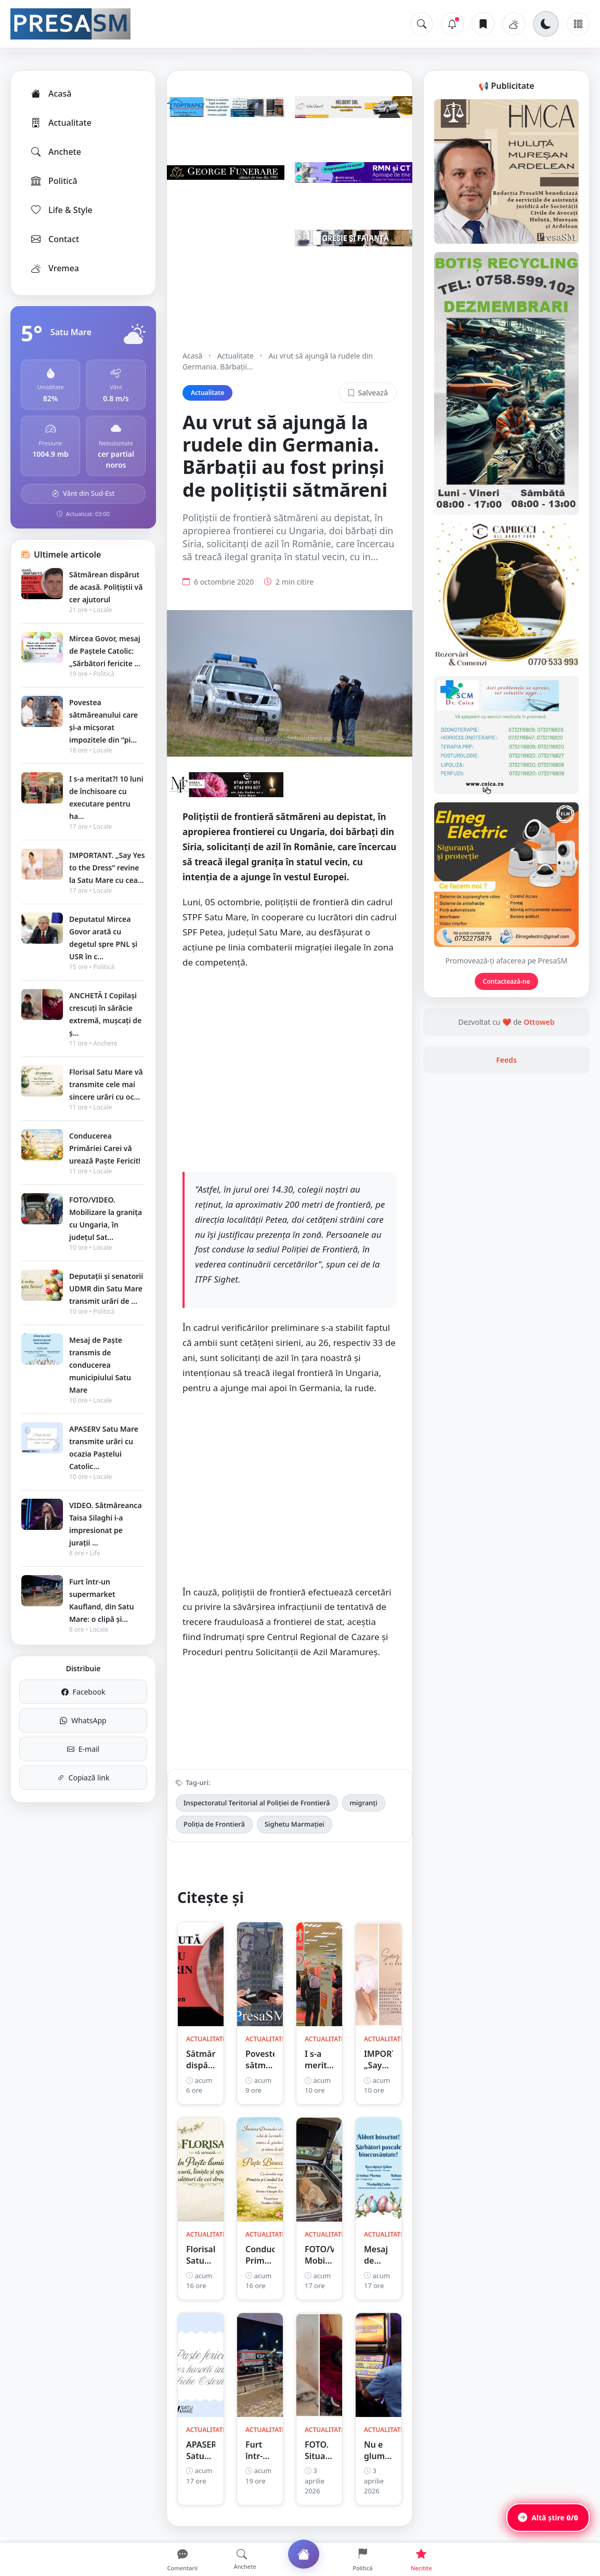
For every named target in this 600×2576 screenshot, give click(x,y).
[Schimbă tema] (546, 24)
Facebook (83, 1691)
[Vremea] (513, 23)
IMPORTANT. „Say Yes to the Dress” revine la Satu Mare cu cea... (107, 867)
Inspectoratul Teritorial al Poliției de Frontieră (257, 1802)
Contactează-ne (506, 981)
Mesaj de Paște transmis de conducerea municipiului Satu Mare (100, 1365)
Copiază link (83, 1777)
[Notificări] (452, 23)
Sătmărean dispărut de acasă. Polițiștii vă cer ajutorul (105, 587)
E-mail (83, 1748)
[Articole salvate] (483, 23)
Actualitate (61, 122)
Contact (54, 239)
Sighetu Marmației (294, 1824)
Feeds (506, 1060)
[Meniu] (578, 23)
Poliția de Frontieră (214, 1824)
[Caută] (421, 23)
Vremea (54, 268)
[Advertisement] (289, 1070)
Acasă (50, 93)
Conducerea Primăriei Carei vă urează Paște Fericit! (104, 1148)
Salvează (367, 392)
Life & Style (61, 210)
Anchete (55, 152)
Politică (53, 181)
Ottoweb (539, 1022)
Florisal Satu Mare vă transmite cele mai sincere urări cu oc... (106, 1084)
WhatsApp (83, 1720)
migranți (363, 1802)
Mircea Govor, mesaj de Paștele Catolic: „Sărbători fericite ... (104, 650)
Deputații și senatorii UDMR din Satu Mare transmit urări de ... (106, 1288)
